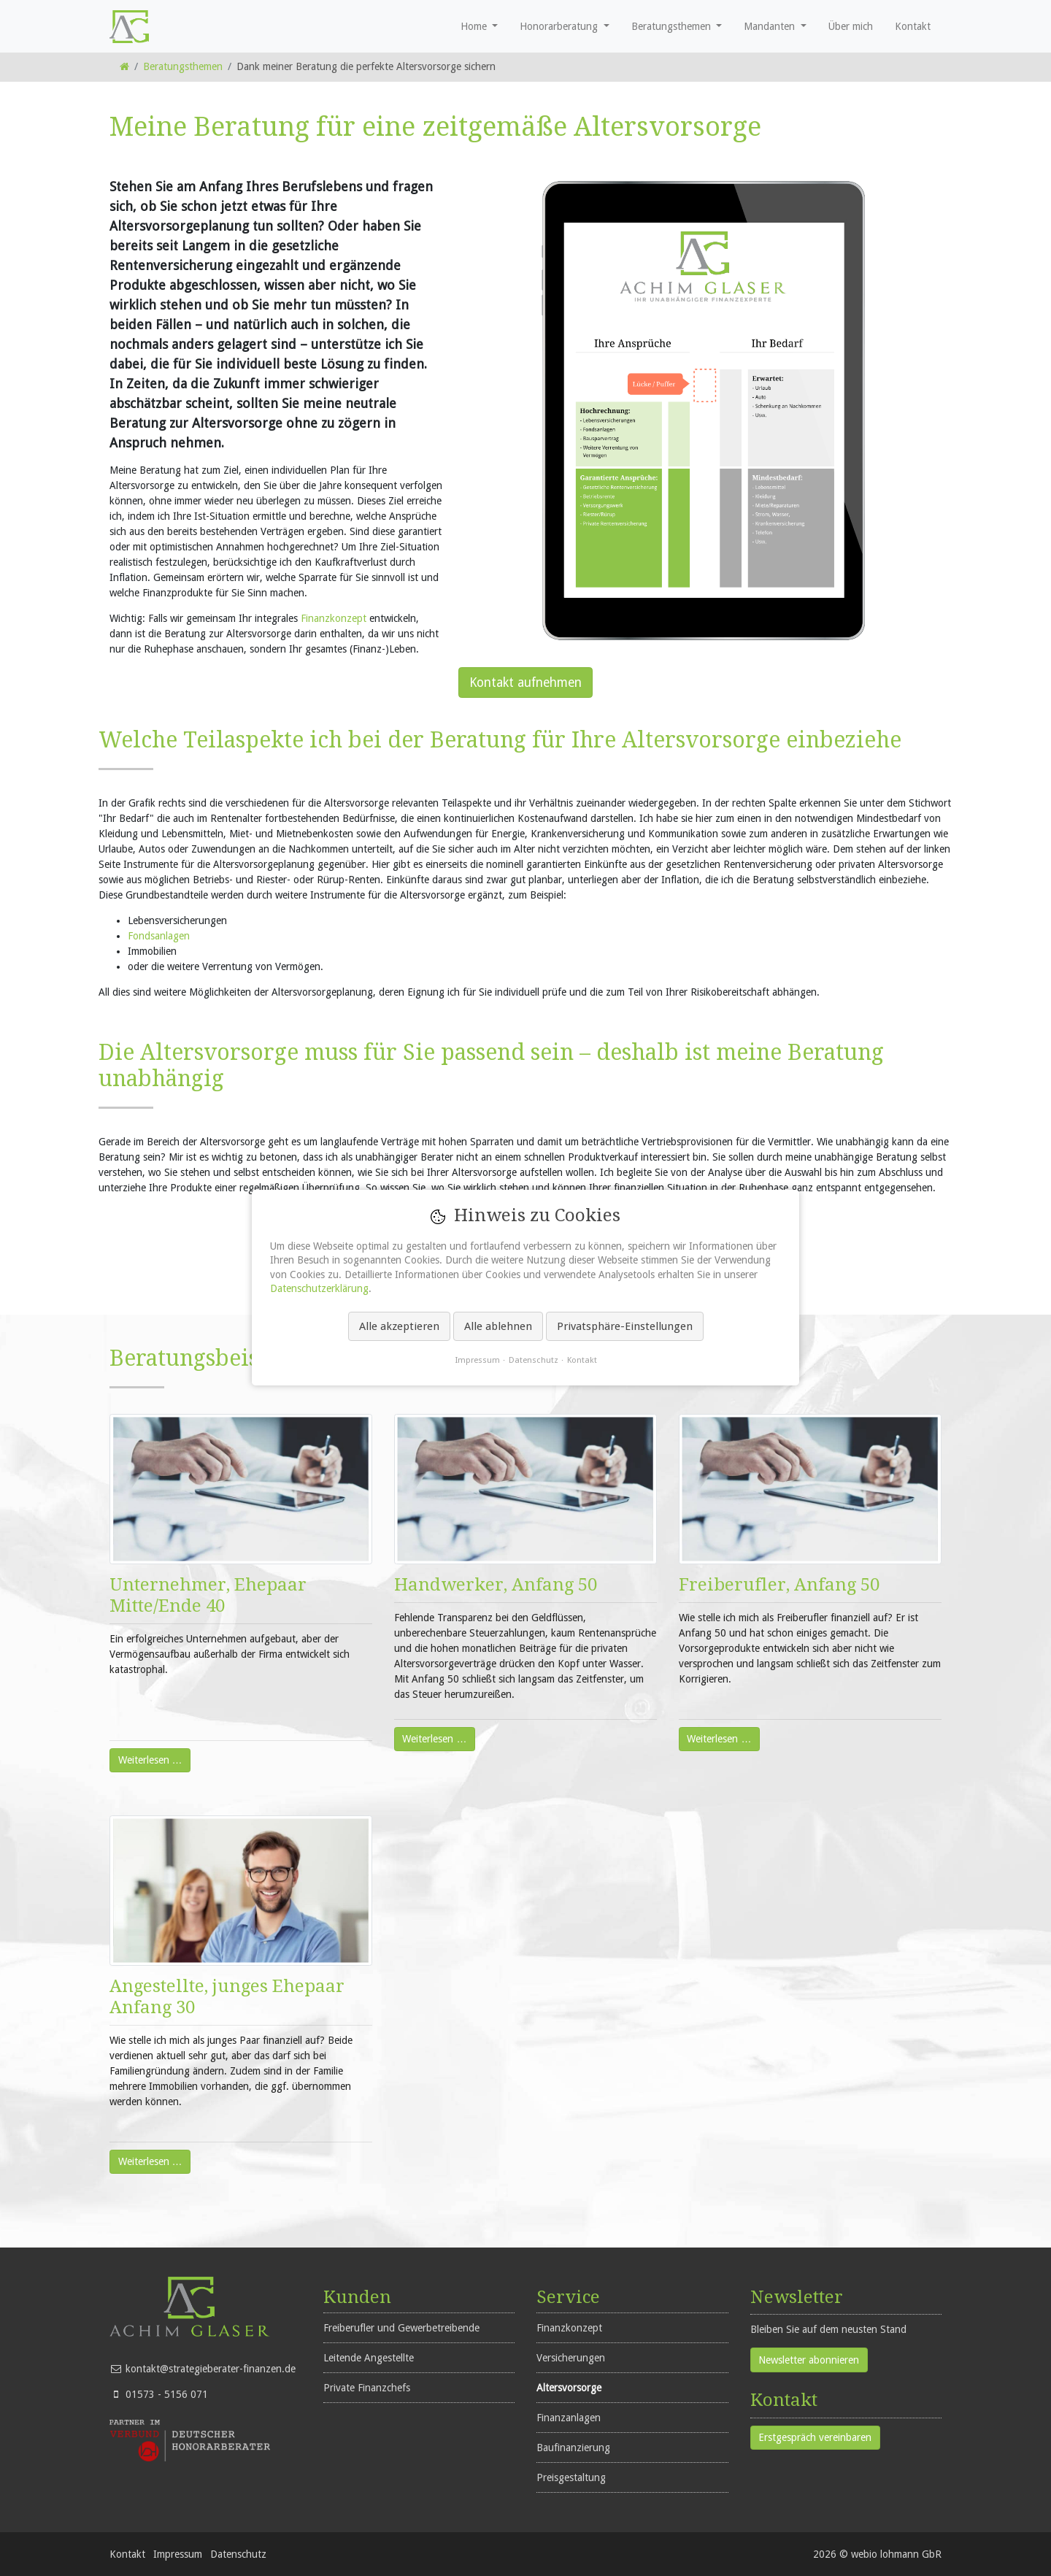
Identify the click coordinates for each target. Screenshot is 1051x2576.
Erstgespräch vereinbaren (814, 2437)
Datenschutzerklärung (319, 1289)
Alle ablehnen (498, 1326)
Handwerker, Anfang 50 (495, 1585)
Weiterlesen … (145, 1757)
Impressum (177, 2554)
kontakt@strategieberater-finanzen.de (211, 2369)
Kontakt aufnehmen (525, 682)
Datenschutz (238, 2554)
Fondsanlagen (159, 936)
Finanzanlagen (568, 2417)
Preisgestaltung (571, 2477)
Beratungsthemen (183, 66)
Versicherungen (570, 2358)
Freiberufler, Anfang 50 (779, 1585)
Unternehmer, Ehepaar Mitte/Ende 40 (208, 1595)
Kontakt (127, 2554)
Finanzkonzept (333, 618)
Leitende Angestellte (368, 2358)
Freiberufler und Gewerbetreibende (401, 2328)
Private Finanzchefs (366, 2388)
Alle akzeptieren (399, 1326)
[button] (479, 26)
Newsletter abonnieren (808, 2360)
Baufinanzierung (573, 2447)
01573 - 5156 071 (167, 2394)
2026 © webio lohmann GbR (877, 2554)
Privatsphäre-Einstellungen (625, 1326)
